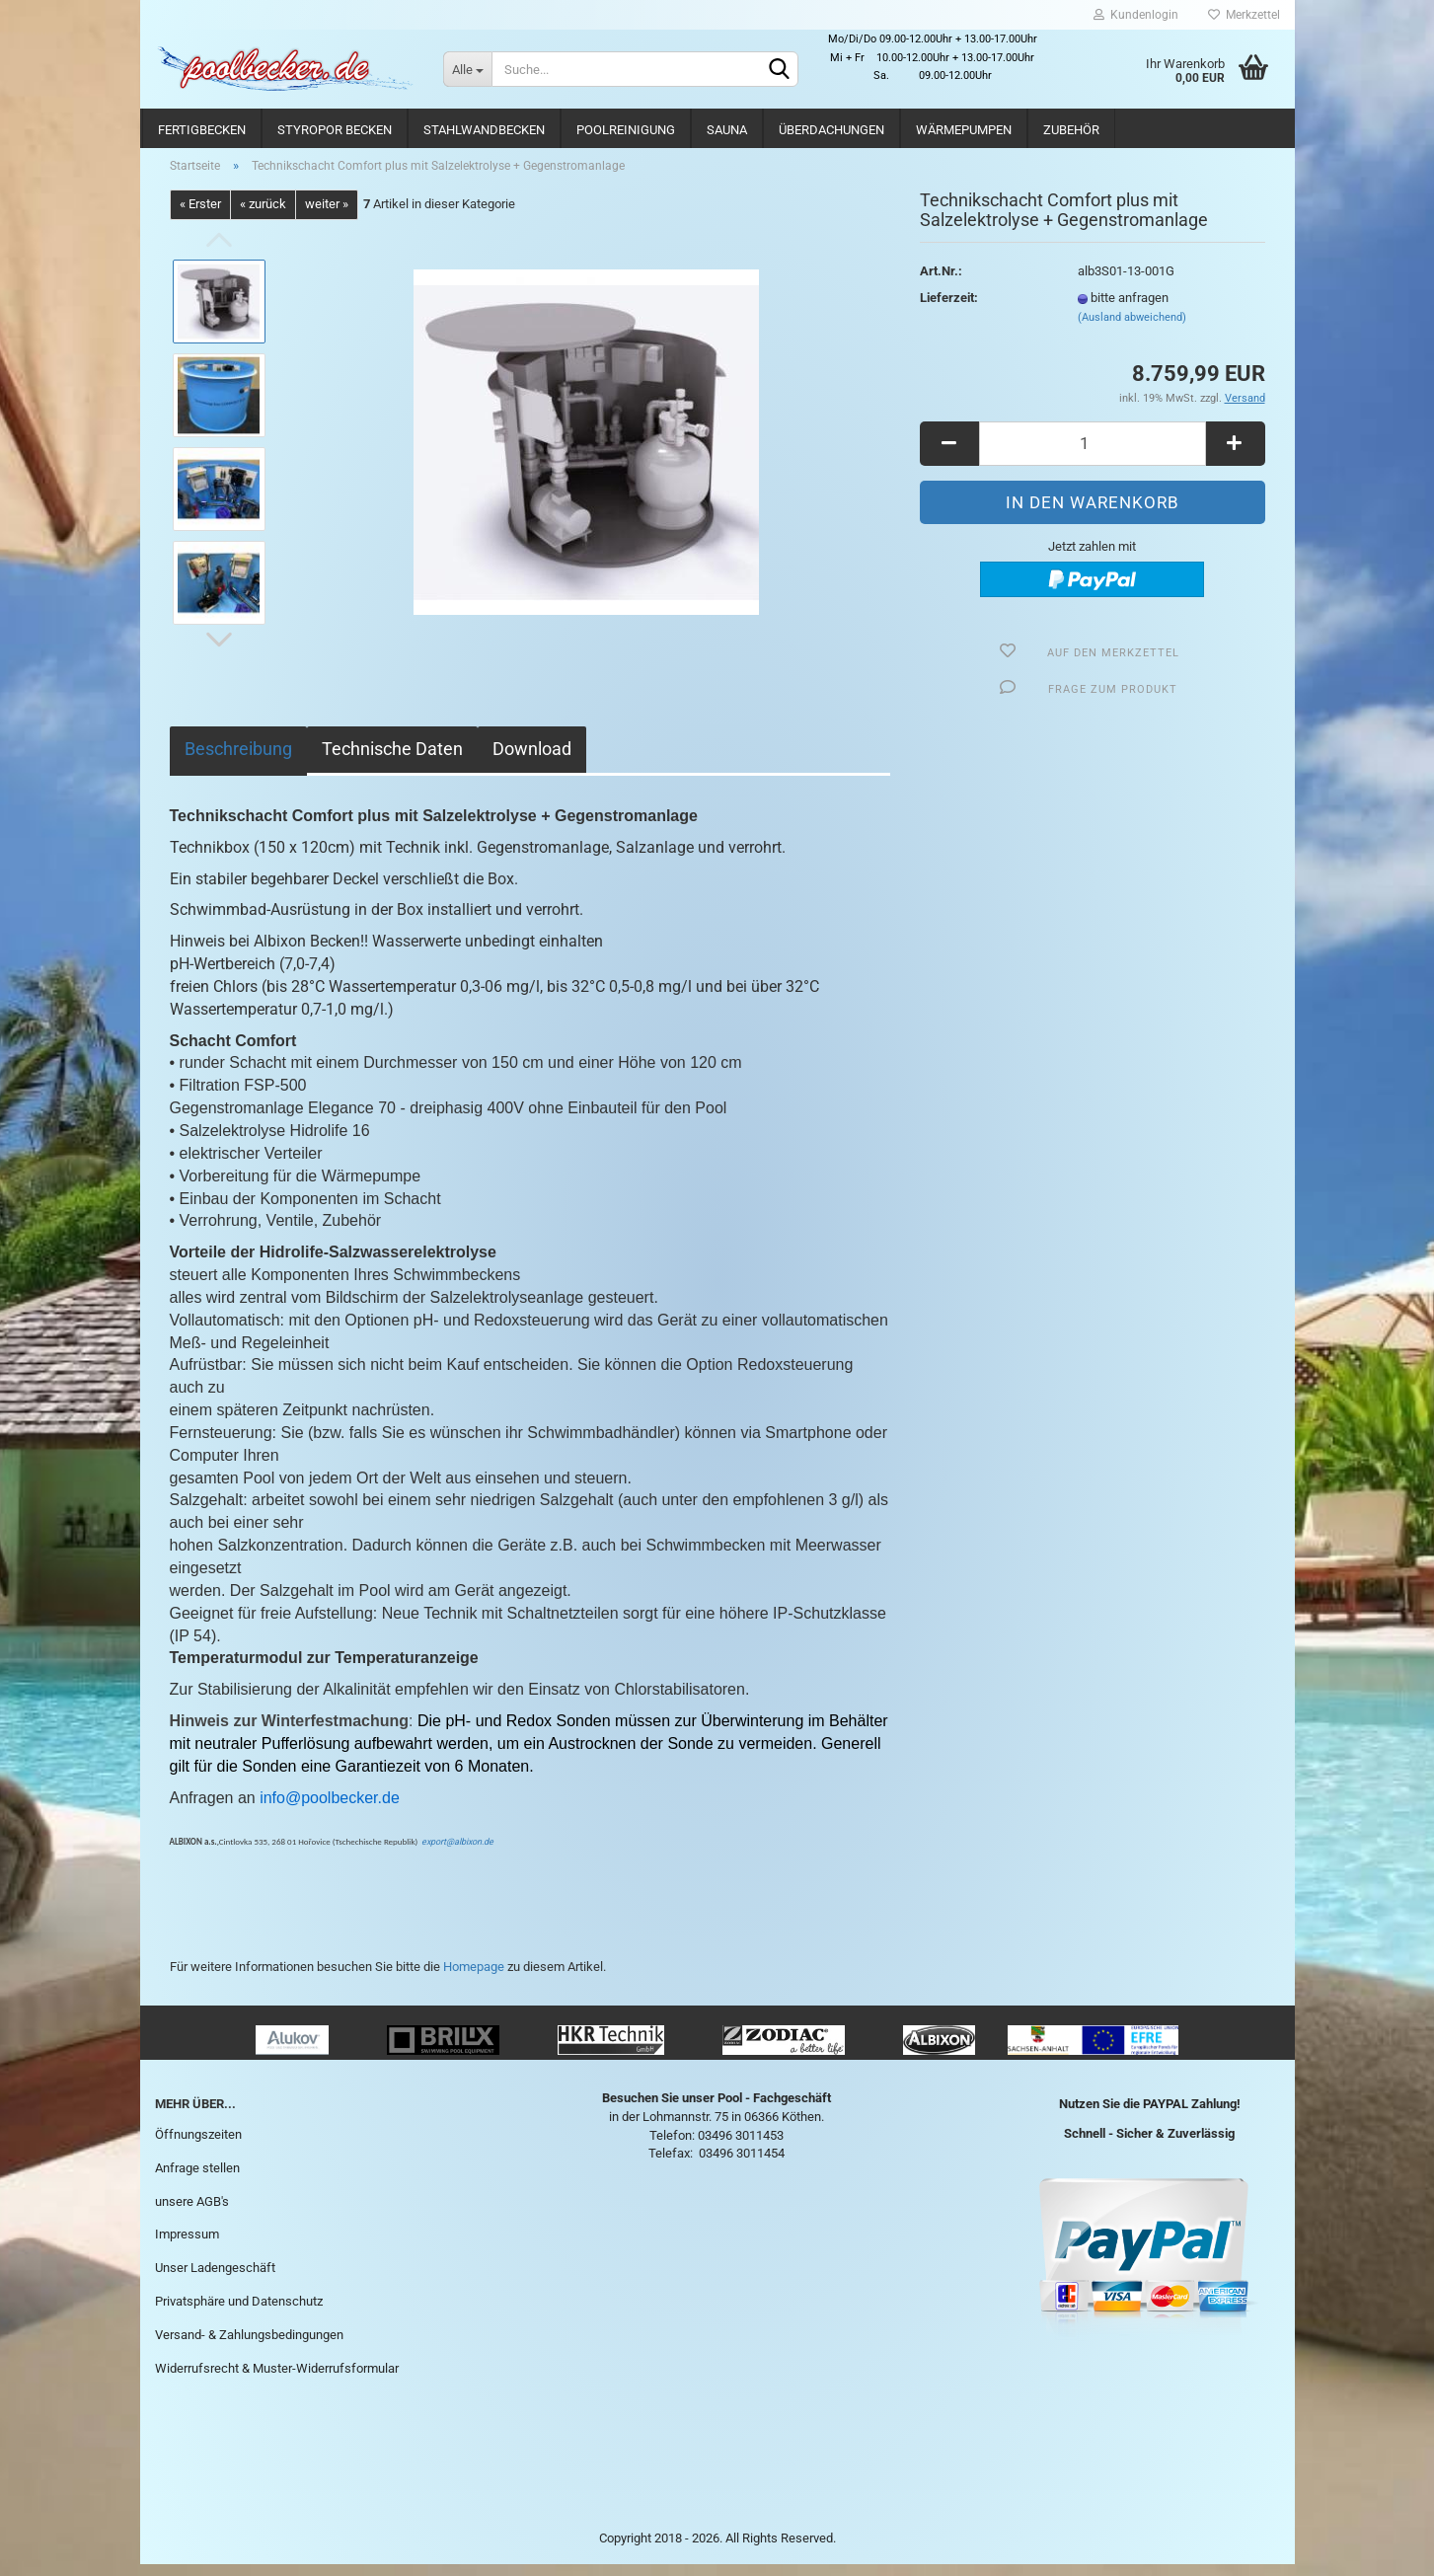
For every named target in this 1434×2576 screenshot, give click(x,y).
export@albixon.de (457, 1853)
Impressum (187, 2245)
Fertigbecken (202, 129)
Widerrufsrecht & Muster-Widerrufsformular (277, 2379)
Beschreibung (238, 759)
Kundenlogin (1136, 15)
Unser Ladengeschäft (215, 2279)
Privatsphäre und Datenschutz (239, 2312)
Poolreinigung (625, 129)
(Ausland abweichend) (1132, 328)
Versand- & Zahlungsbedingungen (249, 2345)
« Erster (200, 215)
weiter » (326, 215)
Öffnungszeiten (198, 2145)
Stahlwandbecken (484, 129)
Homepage (473, 1977)
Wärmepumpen (964, 129)
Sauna (727, 129)
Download (531, 759)
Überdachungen (831, 129)
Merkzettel (1244, 15)
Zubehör (1071, 129)
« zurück (263, 215)
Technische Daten (392, 759)
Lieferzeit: (949, 309)
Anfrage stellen (197, 2178)
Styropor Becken (334, 129)
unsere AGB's (192, 2212)
